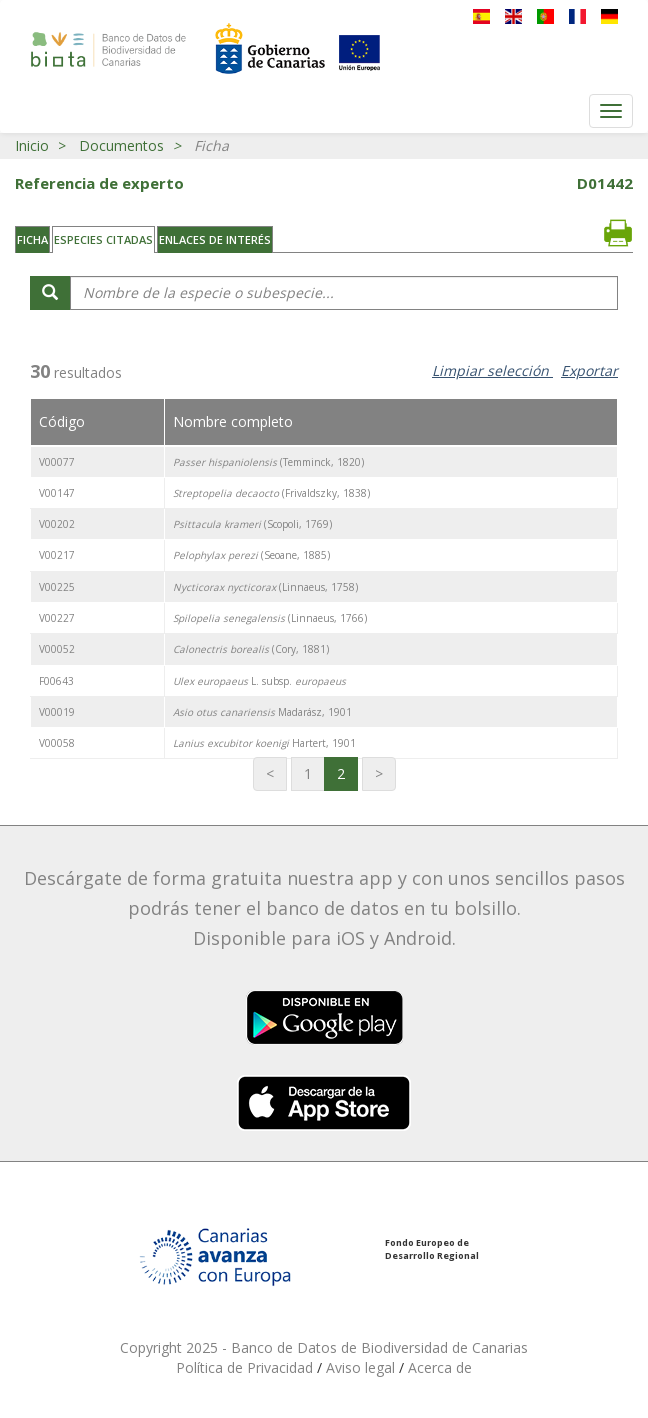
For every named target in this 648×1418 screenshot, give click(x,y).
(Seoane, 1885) (251, 555)
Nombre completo (233, 421)
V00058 (57, 743)
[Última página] (379, 774)
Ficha (32, 239)
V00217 (57, 555)
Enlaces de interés (215, 239)
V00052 (57, 649)
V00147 (57, 493)
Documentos (121, 145)
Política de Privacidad (246, 1367)
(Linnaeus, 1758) (265, 587)
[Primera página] (270, 774)
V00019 (57, 712)
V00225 (57, 587)
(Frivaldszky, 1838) (271, 493)
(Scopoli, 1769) (252, 524)
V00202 (57, 524)
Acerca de (440, 1367)
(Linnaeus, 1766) (270, 618)
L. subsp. (259, 681)
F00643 (56, 681)
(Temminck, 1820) (268, 462)
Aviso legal (362, 1367)
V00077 (57, 462)
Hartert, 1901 (264, 743)
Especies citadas (103, 239)
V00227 (57, 618)
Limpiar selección (492, 370)
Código (62, 421)
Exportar (589, 370)
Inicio (32, 145)
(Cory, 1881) (251, 649)
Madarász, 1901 (262, 712)
